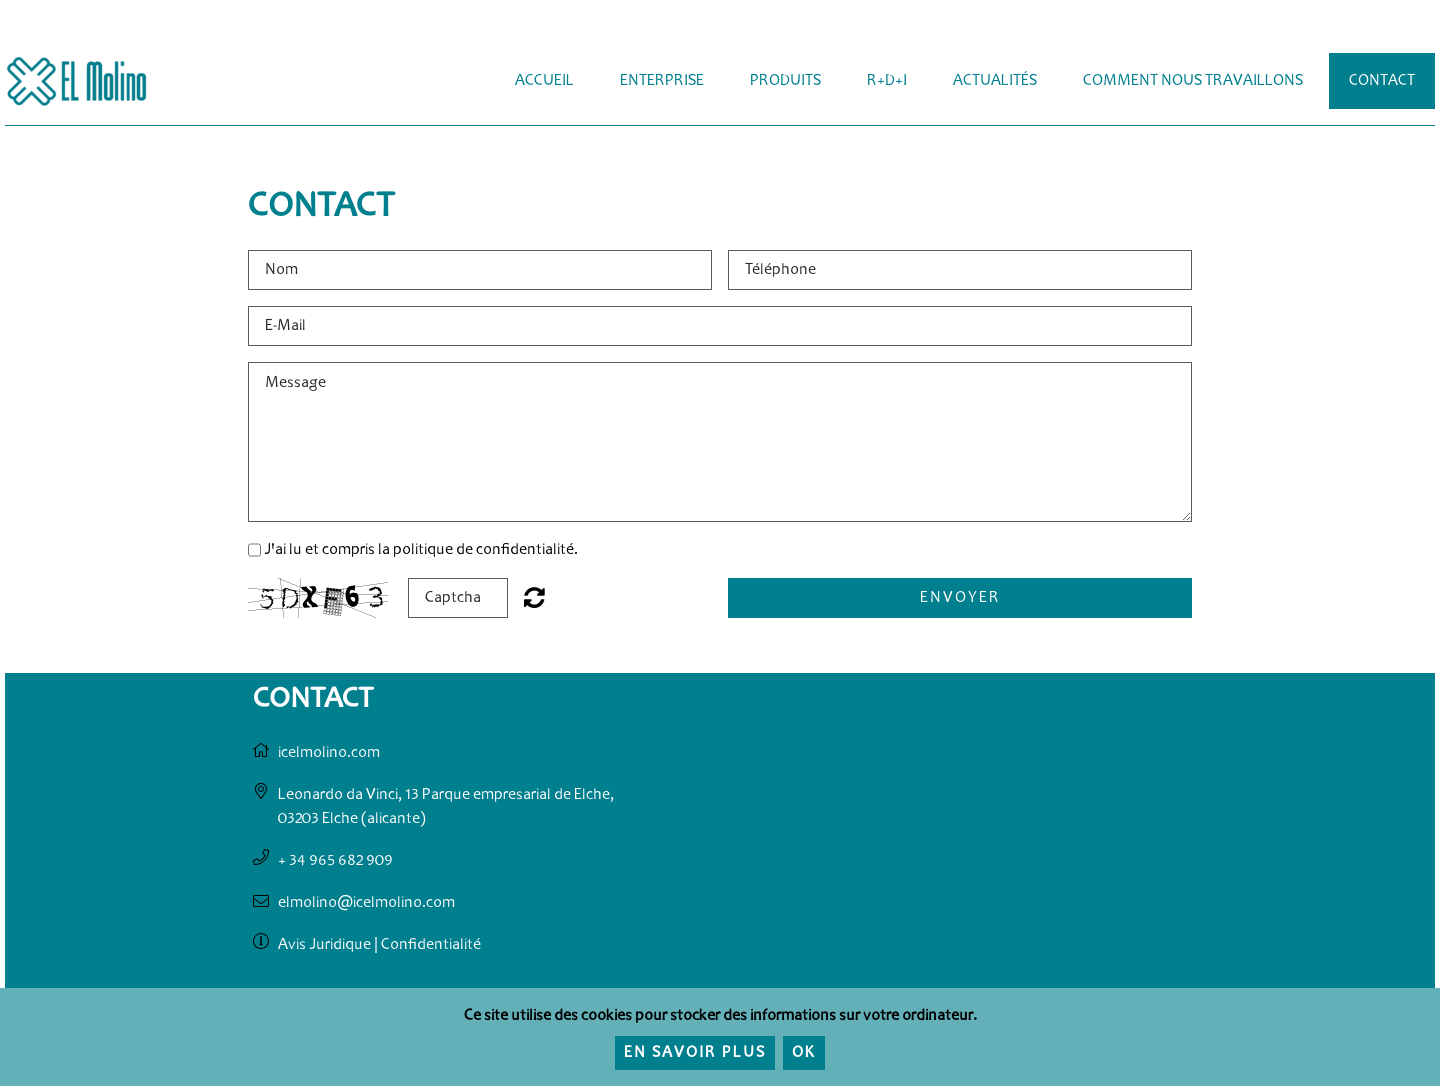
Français (1420, 32)
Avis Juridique (324, 945)
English (1382, 32)
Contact (1382, 81)
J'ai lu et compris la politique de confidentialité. (421, 550)
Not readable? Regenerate (534, 597)
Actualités (995, 81)
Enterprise (662, 81)
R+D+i (887, 81)
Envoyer (960, 598)
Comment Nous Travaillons (1193, 81)
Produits (785, 81)
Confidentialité (431, 945)
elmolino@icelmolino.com (366, 903)
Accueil (544, 81)
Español (1344, 32)
